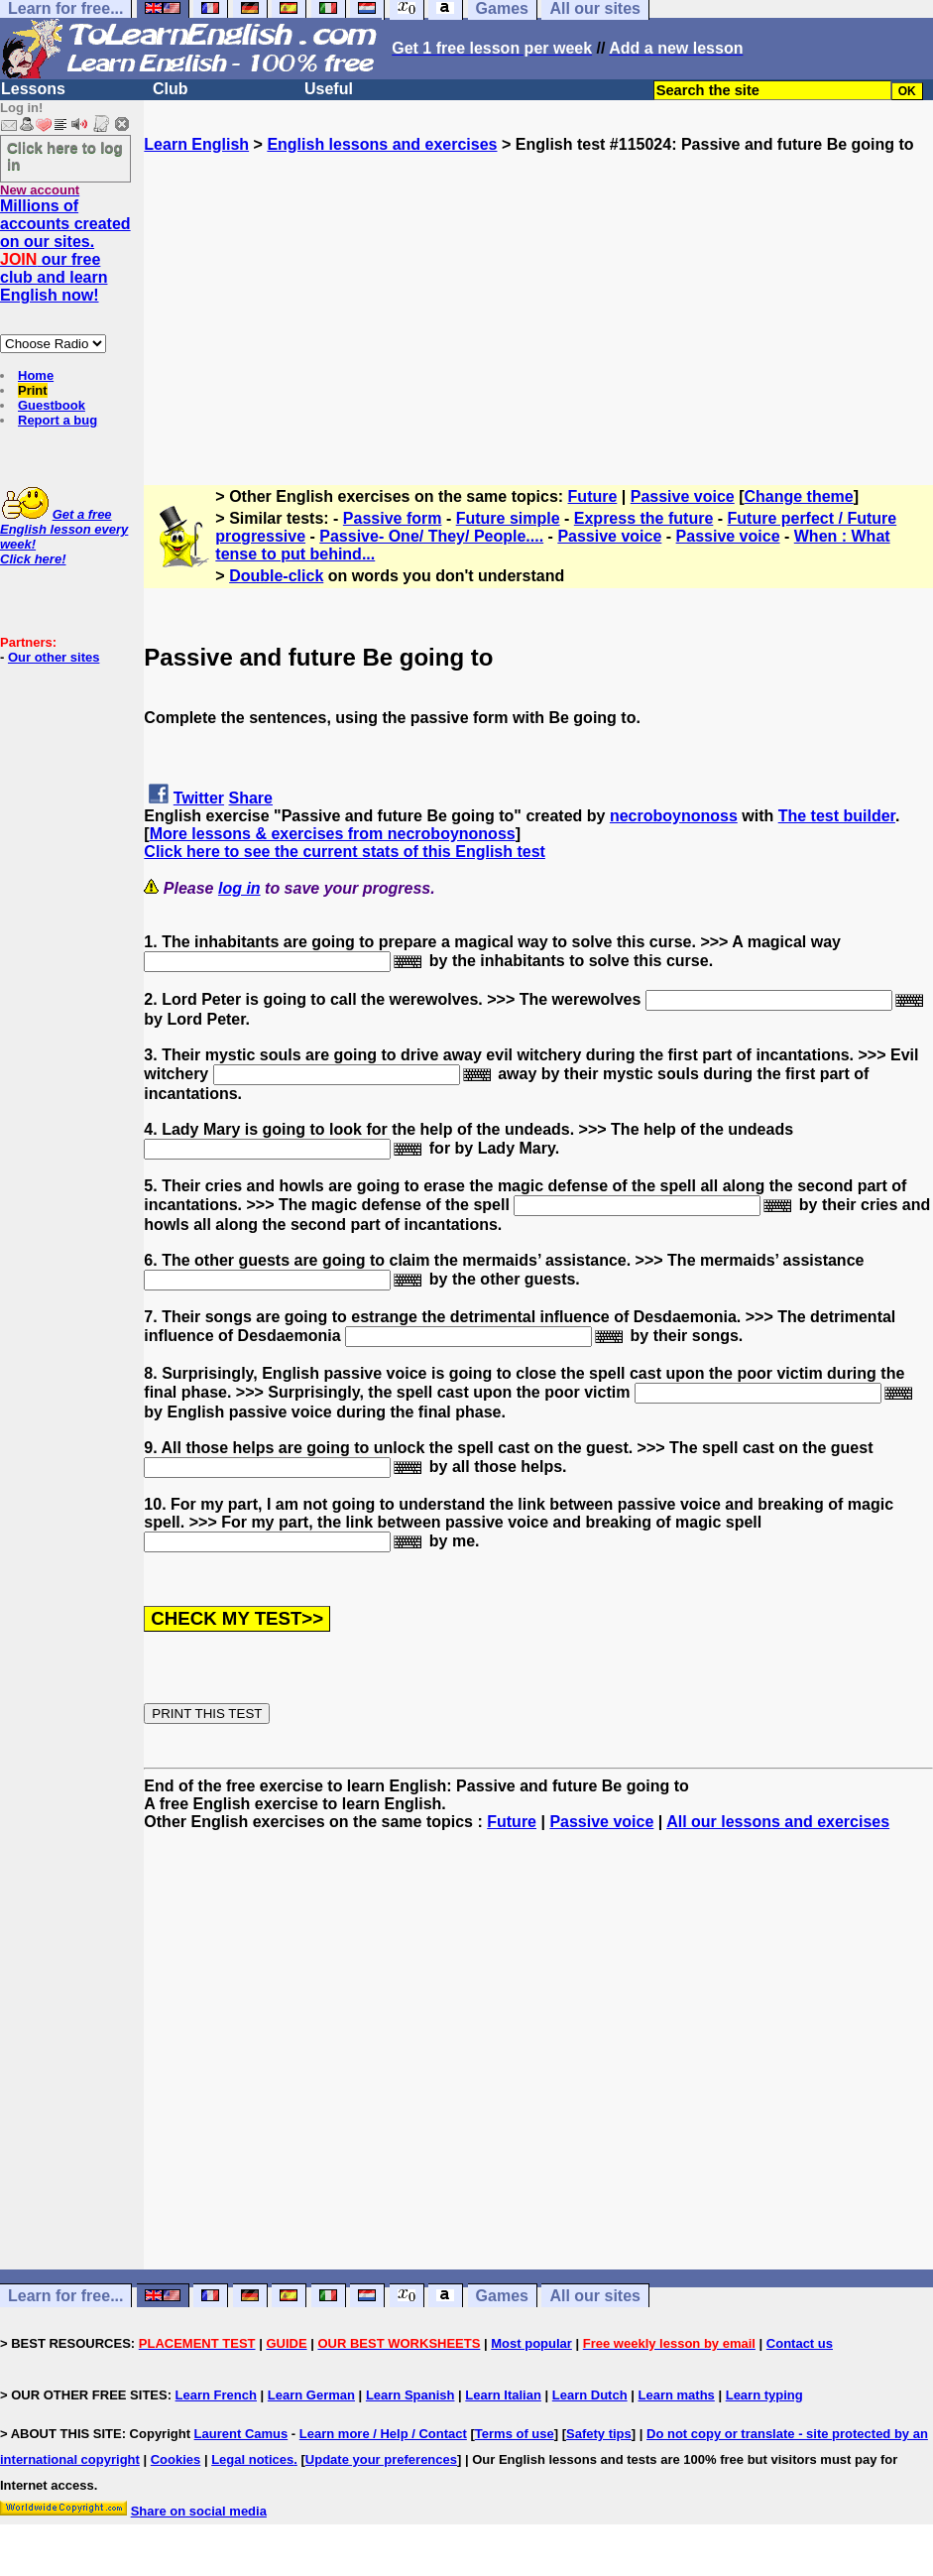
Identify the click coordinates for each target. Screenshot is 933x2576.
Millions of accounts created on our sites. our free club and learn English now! (65, 250)
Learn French (216, 2395)
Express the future (643, 518)
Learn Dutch (590, 2395)
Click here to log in (65, 156)
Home (36, 375)
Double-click (276, 575)
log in (239, 888)
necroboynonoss (674, 815)
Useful (328, 88)
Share (251, 798)
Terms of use (514, 2433)
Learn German (311, 2395)
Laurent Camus (241, 2433)
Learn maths (677, 2395)
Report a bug (57, 420)
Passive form (392, 518)
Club (170, 88)
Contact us (799, 2343)
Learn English (196, 144)
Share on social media (199, 2511)
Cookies (176, 2459)
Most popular (531, 2343)
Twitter (199, 798)
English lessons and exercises (382, 144)
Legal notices (252, 2459)
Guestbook (51, 405)
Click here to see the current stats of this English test (344, 851)
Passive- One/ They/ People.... (431, 536)
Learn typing (764, 2395)
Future (593, 496)
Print (33, 390)
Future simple (508, 518)
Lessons (33, 88)
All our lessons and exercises (777, 1821)
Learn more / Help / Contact (383, 2433)
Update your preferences (381, 2459)
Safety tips (599, 2433)
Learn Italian (503, 2395)
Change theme (798, 496)
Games (502, 2295)
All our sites (595, 2295)
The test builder (836, 815)
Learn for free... (65, 2295)
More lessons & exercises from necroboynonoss (333, 833)
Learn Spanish (410, 2395)
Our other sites (53, 657)
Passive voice (683, 496)
